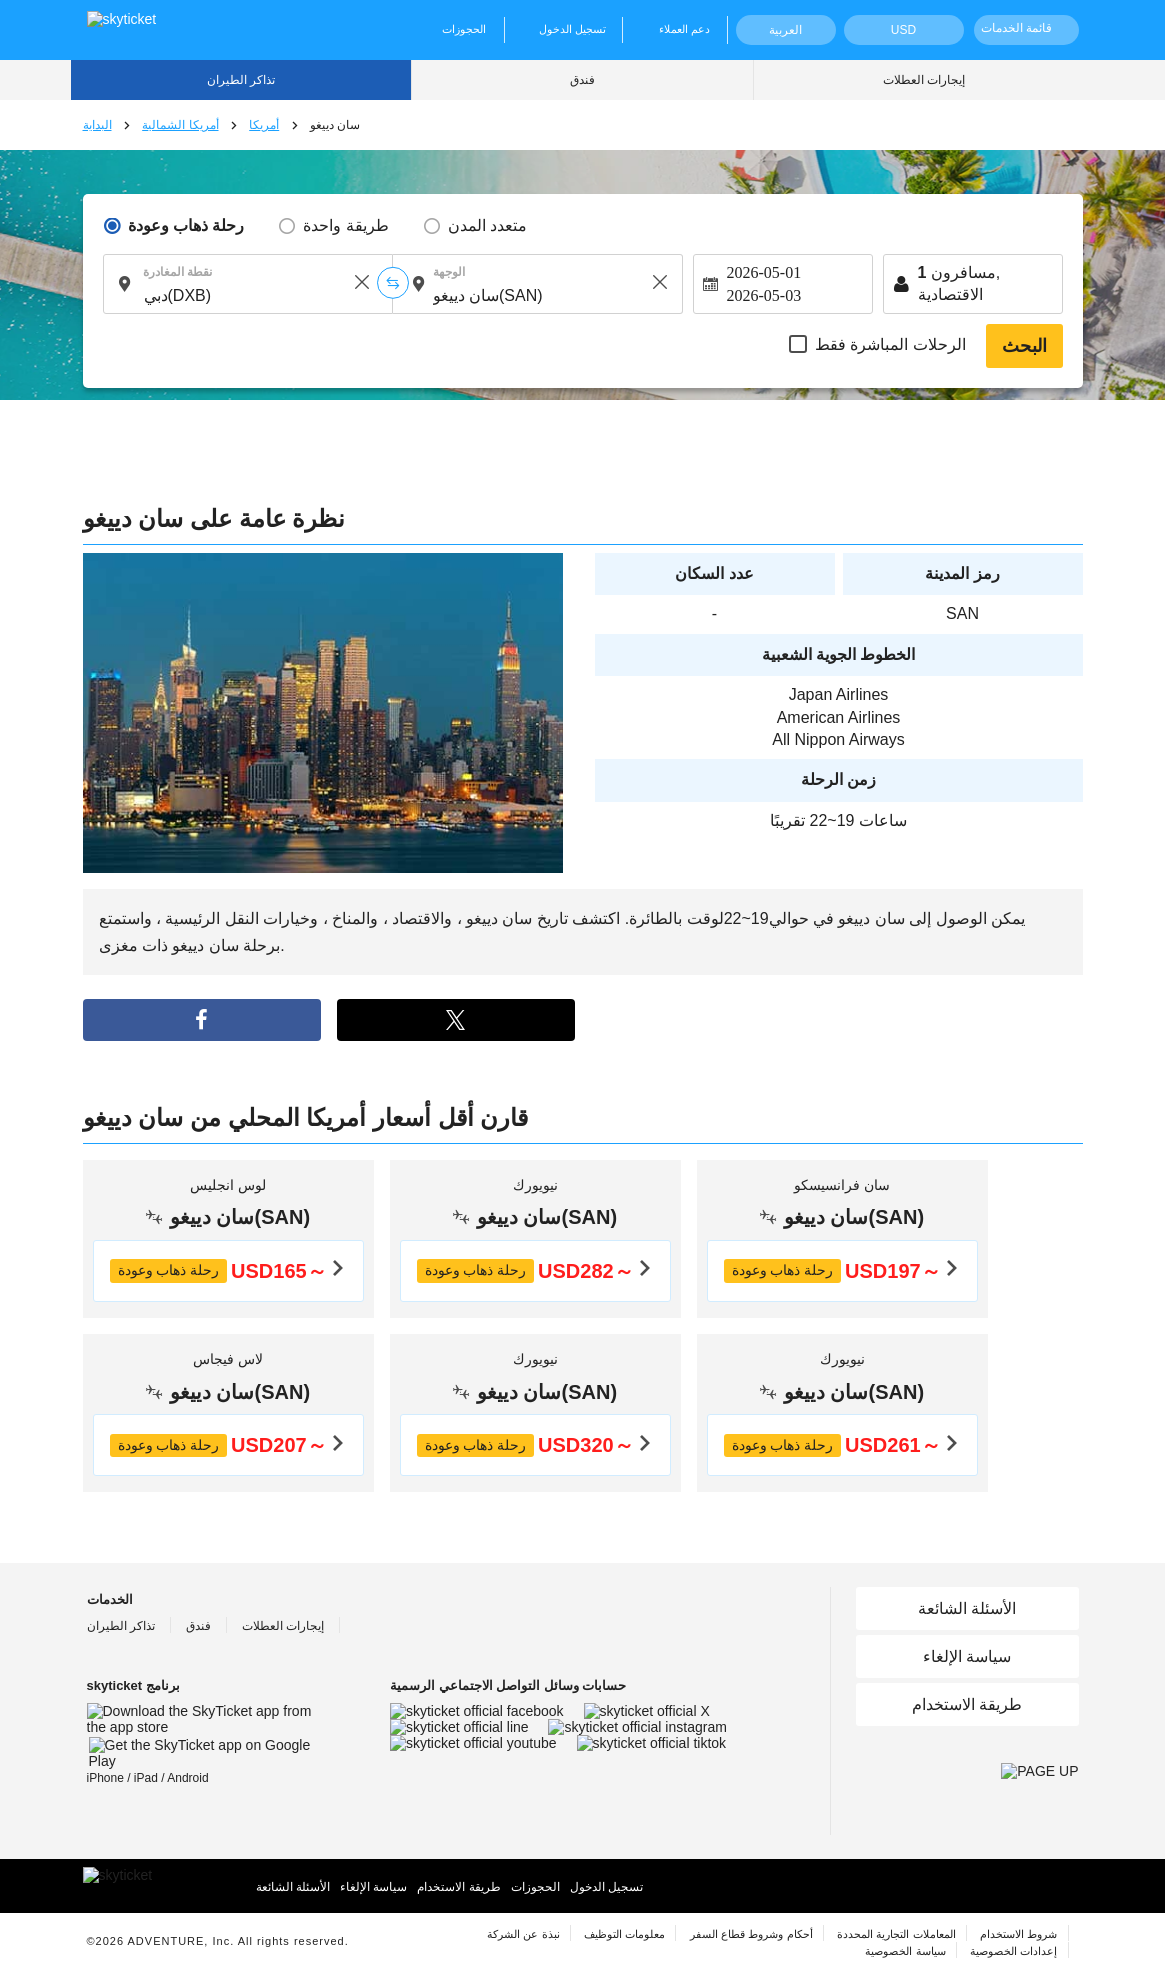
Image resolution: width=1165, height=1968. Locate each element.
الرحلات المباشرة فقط (890, 344)
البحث (1024, 346)
